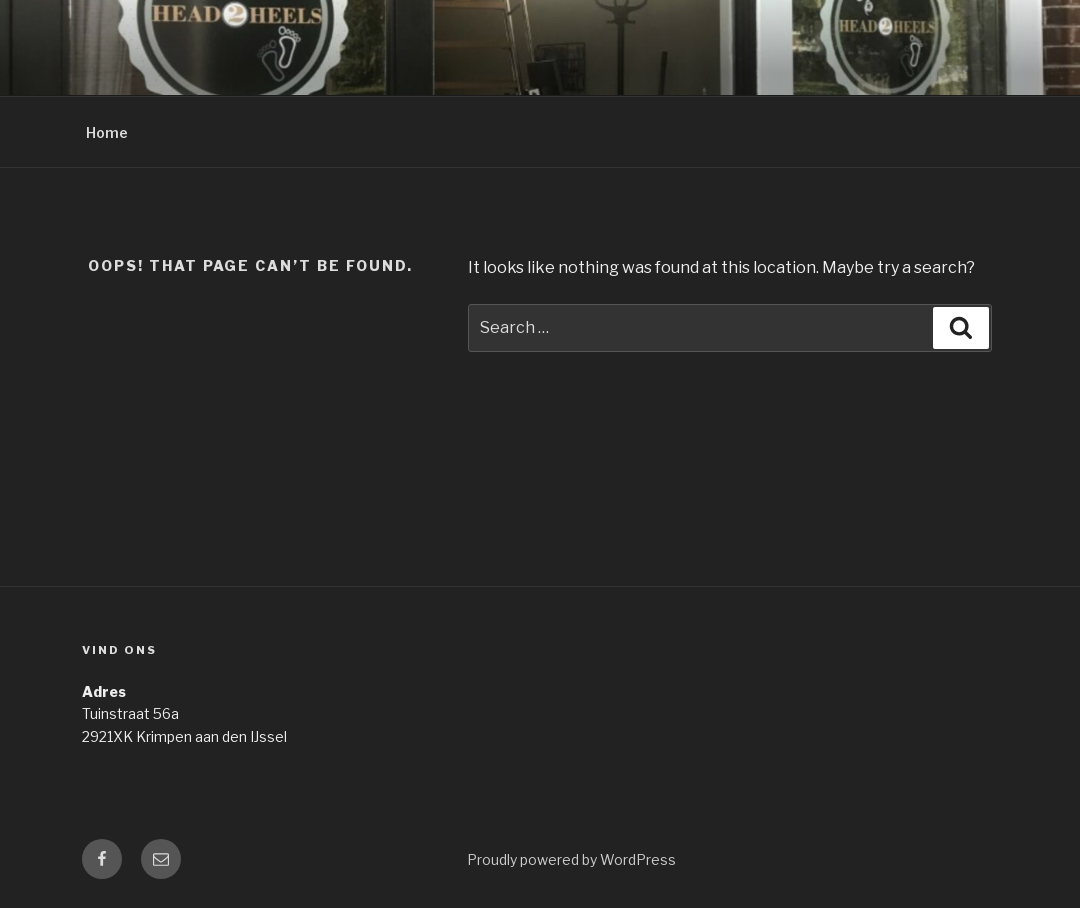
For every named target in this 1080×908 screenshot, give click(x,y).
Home (107, 132)
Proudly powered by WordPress (571, 859)
